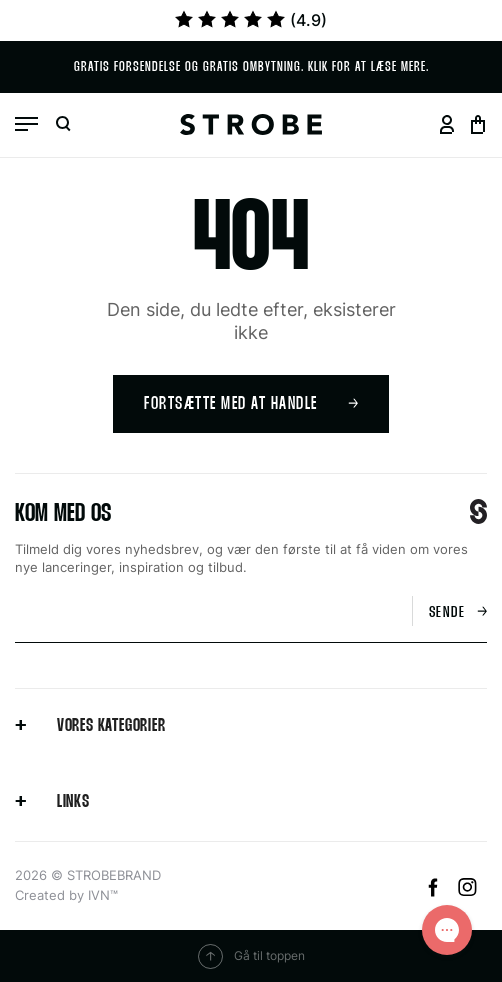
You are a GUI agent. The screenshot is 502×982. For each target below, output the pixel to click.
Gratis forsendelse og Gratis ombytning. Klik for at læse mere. (251, 67)
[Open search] (63, 124)
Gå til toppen (251, 956)
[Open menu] (26, 124)
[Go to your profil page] (446, 124)
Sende (458, 612)
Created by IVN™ (66, 895)
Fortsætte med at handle (251, 404)
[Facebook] (436, 891)
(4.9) (251, 20)
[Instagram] (467, 891)
